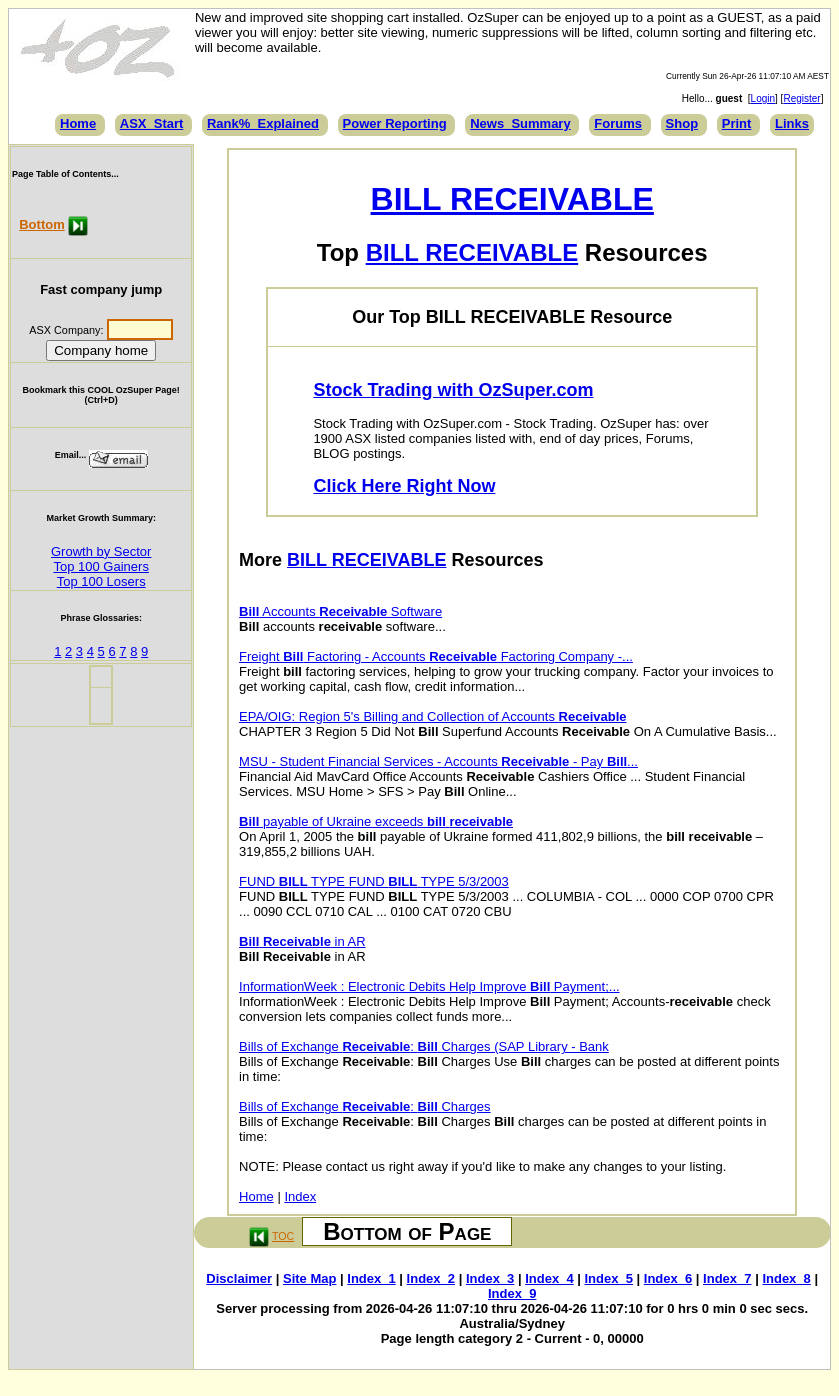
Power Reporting (395, 123)
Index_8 (786, 1278)
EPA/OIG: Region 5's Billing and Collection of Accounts (432, 716)
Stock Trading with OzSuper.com (453, 390)
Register (801, 98)
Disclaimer (239, 1278)
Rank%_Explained (263, 123)
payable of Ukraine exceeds (376, 821)
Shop (682, 123)
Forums (618, 123)
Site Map (309, 1278)
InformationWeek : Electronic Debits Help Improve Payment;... (429, 986)
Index (300, 1196)
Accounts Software (340, 611)
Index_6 (668, 1278)
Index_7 (727, 1278)
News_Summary (520, 123)
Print (737, 123)
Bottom (42, 224)
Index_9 (512, 1293)
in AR (302, 941)
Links (792, 123)
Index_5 (609, 1278)
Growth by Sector (101, 551)
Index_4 (549, 1278)
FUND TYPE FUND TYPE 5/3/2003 (374, 881)
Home (78, 123)
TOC (283, 1236)
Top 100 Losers (101, 581)
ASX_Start (152, 123)
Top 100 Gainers (100, 566)
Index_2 (431, 1278)
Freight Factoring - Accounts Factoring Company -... (436, 656)
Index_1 (371, 1278)
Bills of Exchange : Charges (365, 1106)
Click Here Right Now (404, 486)
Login (763, 98)
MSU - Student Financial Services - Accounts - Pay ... (438, 761)
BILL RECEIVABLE (512, 199)
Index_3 (490, 1278)
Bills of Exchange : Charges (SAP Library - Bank (424, 1046)
